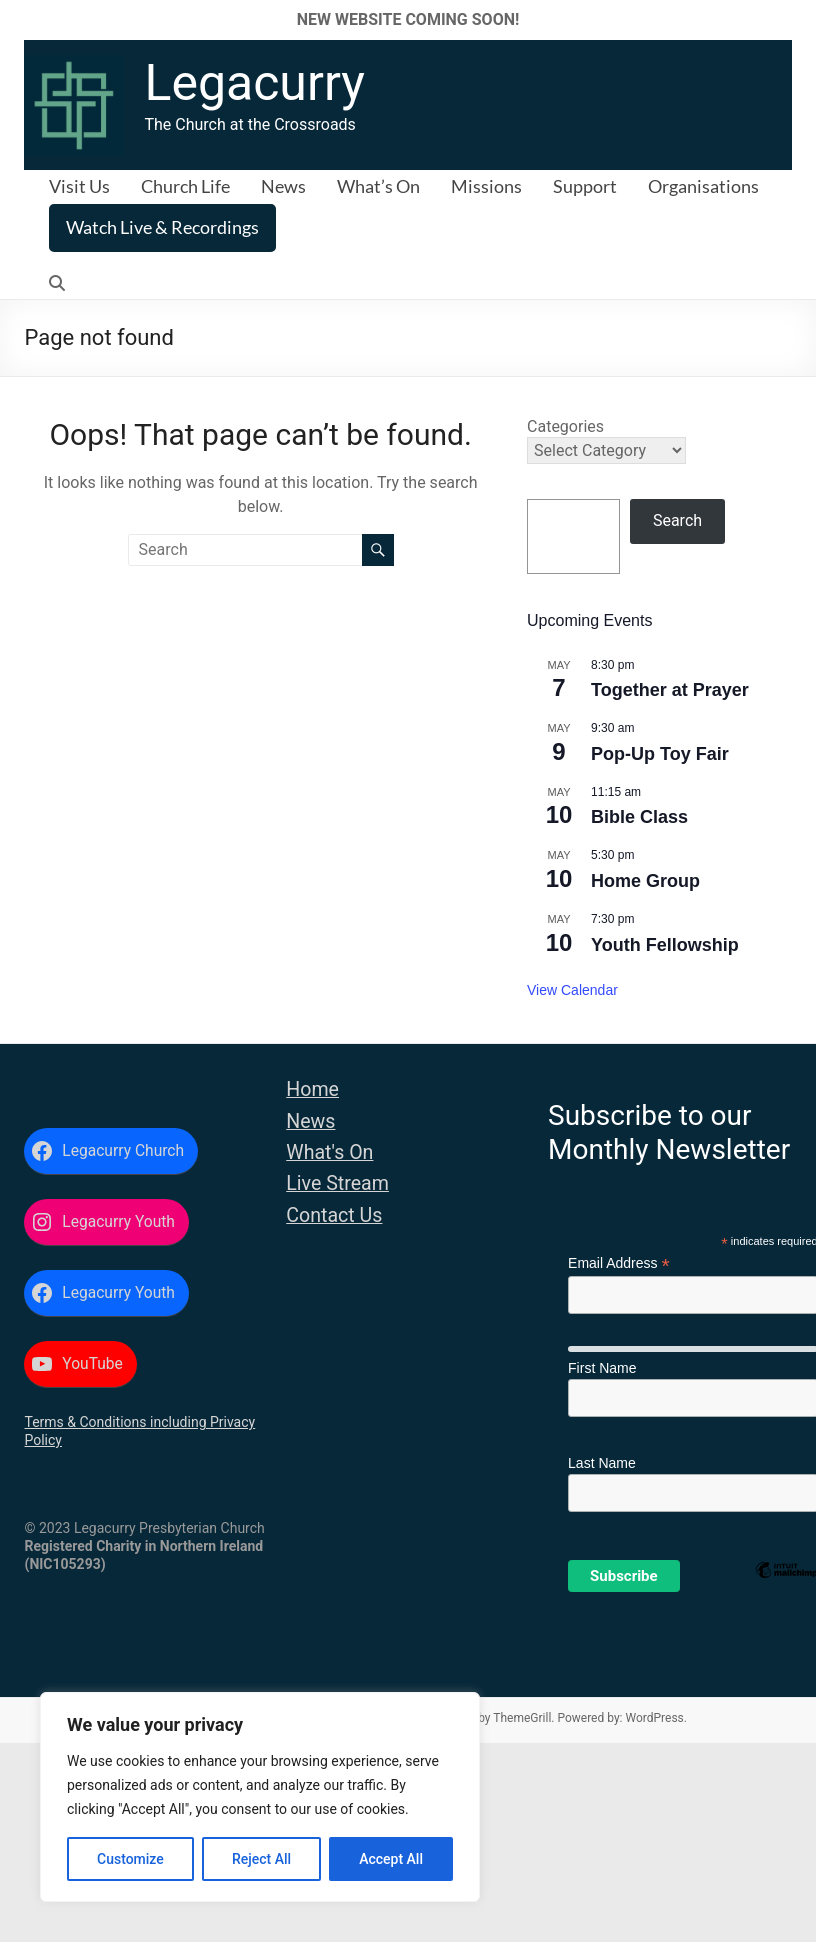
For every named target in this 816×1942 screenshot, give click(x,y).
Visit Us (79, 186)
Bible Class (639, 817)
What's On (329, 1152)
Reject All (261, 1859)
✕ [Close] (794, 19)
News (283, 186)
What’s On (378, 186)
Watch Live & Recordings (162, 227)
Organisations (703, 186)
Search (677, 520)
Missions (486, 186)
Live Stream (337, 1183)
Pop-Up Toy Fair (660, 754)
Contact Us (334, 1215)
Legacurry (254, 83)
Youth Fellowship (665, 945)
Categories (565, 426)
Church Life (185, 186)
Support (585, 186)
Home (312, 1089)
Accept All (391, 1859)
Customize (130, 1859)
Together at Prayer (670, 690)
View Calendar (572, 990)
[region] (260, 1797)
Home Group (645, 881)
